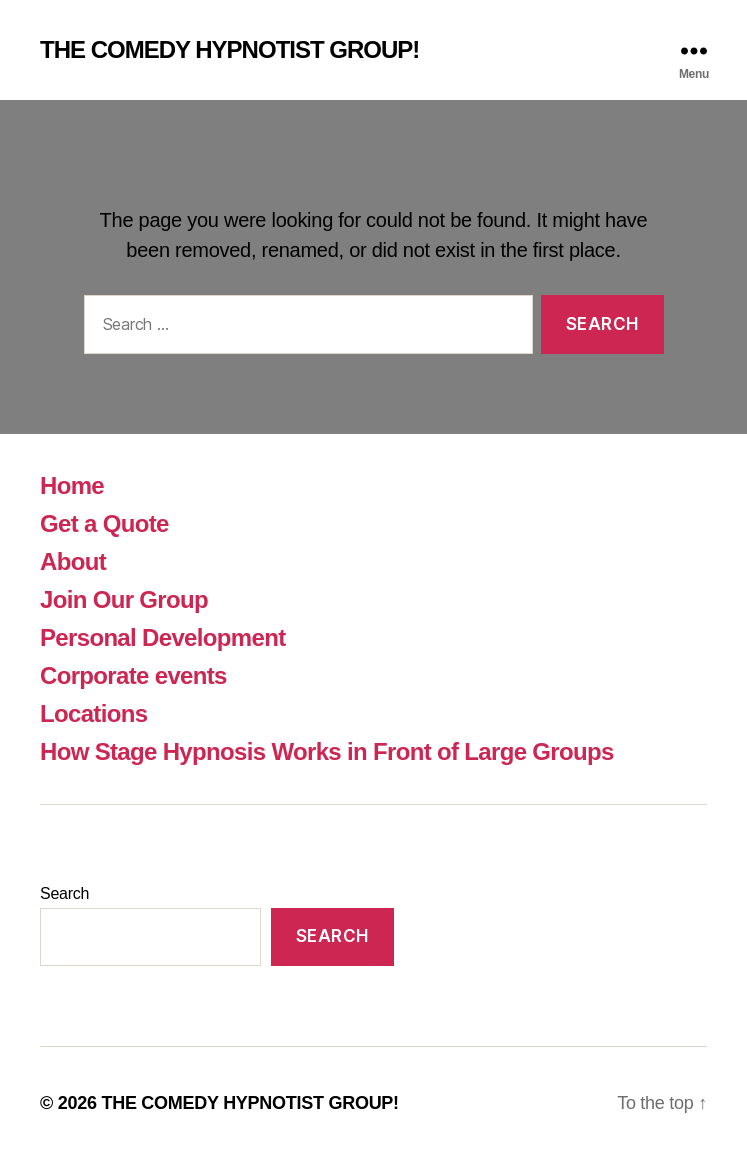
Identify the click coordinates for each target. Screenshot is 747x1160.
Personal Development (162, 637)
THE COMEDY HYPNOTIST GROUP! (229, 50)
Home (72, 485)
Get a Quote (104, 523)
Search (64, 893)
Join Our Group (124, 599)
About (73, 561)
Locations (93, 713)
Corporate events (133, 675)
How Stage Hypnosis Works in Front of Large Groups (327, 751)
